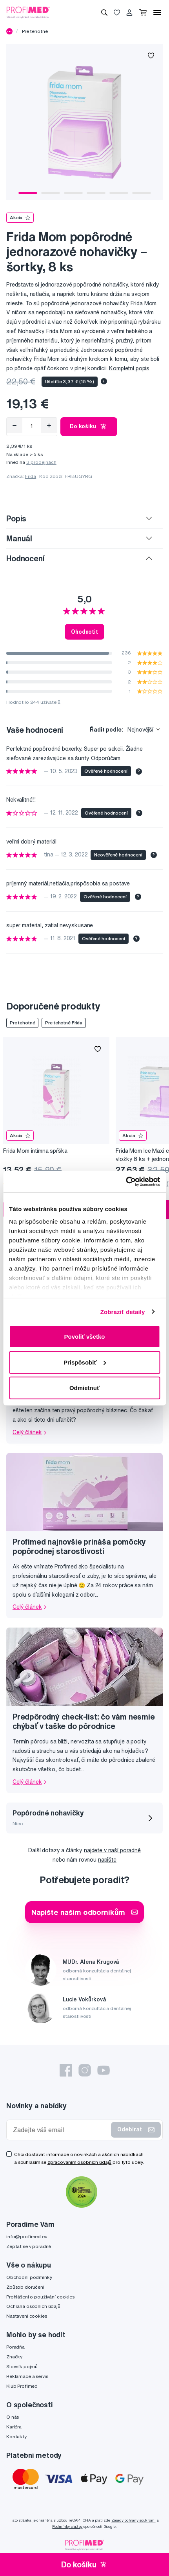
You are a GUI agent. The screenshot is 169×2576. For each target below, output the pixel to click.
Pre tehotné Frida (63, 1022)
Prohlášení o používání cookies (40, 2296)
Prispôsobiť (85, 1362)
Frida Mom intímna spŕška (35, 1151)
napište (107, 1859)
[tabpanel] (84, 122)
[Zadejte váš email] (60, 2130)
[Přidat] (49, 425)
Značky (14, 2356)
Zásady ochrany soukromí (133, 2520)
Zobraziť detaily (122, 1311)
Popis (16, 518)
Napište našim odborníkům (84, 1912)
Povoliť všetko (84, 1336)
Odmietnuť (84, 1387)
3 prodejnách (41, 462)
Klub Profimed (22, 2386)
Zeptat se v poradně (28, 2246)
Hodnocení (25, 558)
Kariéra (14, 2426)
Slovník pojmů (22, 2366)
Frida (30, 476)
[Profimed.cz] (28, 12)
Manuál (19, 538)
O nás (12, 2416)
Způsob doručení (25, 2286)
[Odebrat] (14, 425)
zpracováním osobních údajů (79, 2162)
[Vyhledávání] (104, 12)
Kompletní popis (129, 368)
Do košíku (89, 427)
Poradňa (15, 2346)
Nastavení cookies (26, 2315)
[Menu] (157, 12)
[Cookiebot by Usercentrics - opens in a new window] (125, 1181)
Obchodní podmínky (29, 2277)
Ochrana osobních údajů (33, 2306)
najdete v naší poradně (112, 1850)
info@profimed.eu (26, 2236)
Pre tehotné (34, 31)
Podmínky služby (67, 2526)
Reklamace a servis (27, 2376)
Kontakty (16, 2436)
